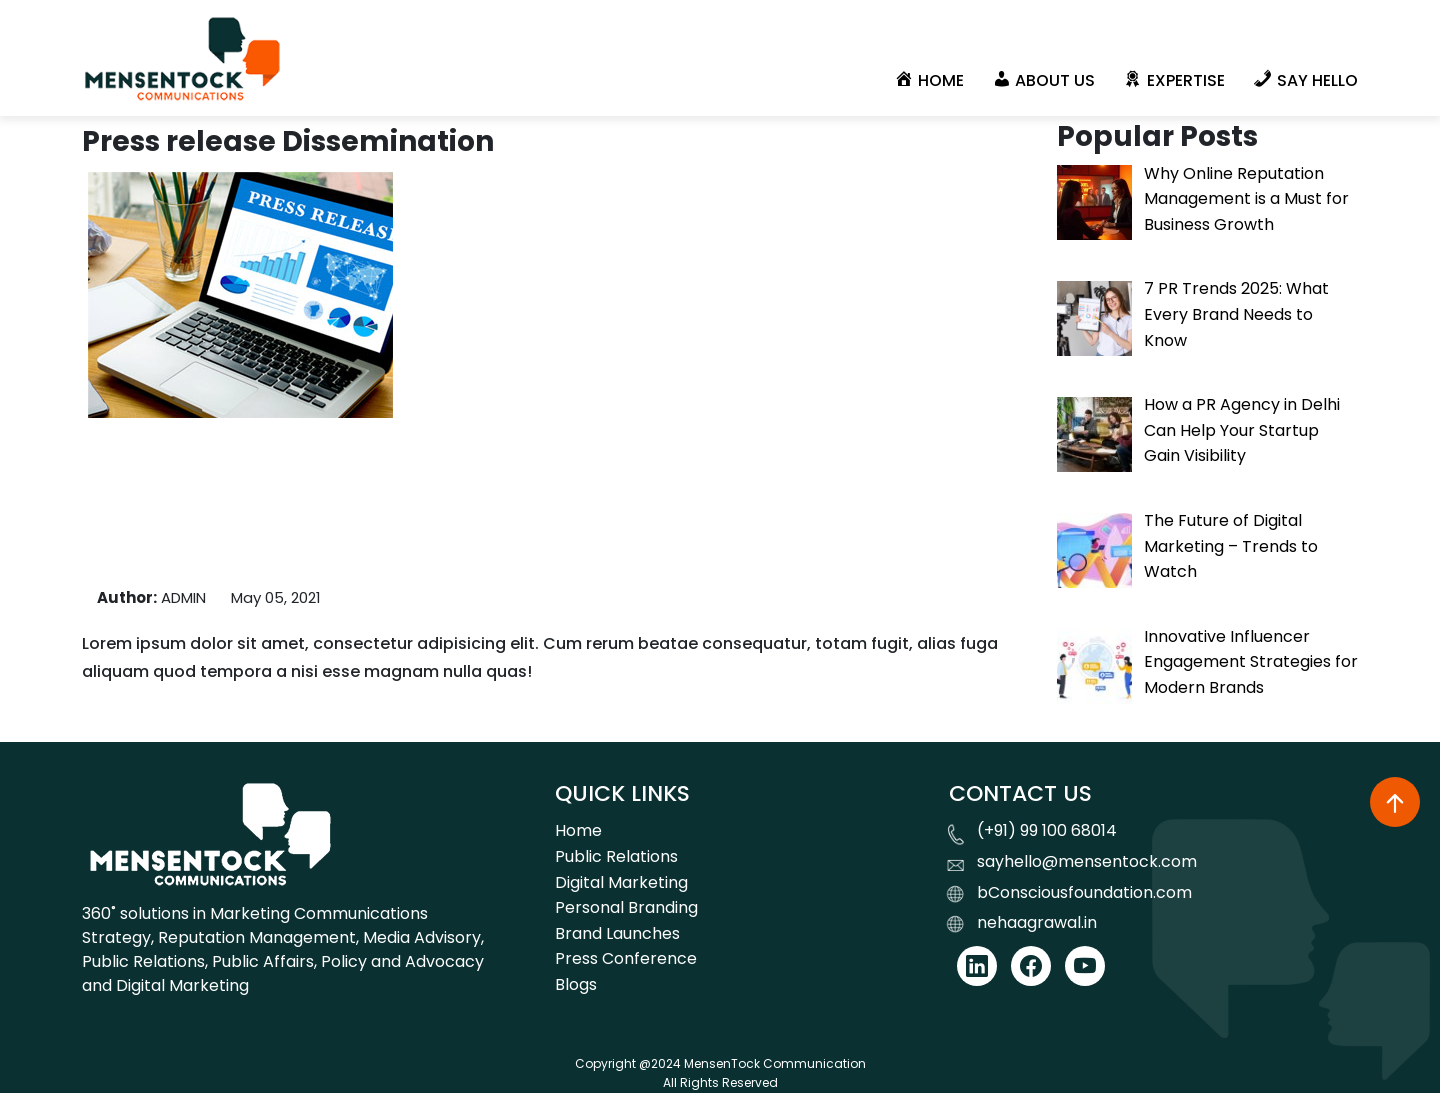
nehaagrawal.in (1037, 922)
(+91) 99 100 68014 (1047, 830)
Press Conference (626, 958)
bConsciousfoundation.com (1084, 892)
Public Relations (616, 856)
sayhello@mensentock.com (1087, 861)
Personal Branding (626, 907)
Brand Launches (617, 933)
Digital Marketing (621, 882)
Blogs (576, 984)
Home (578, 830)
